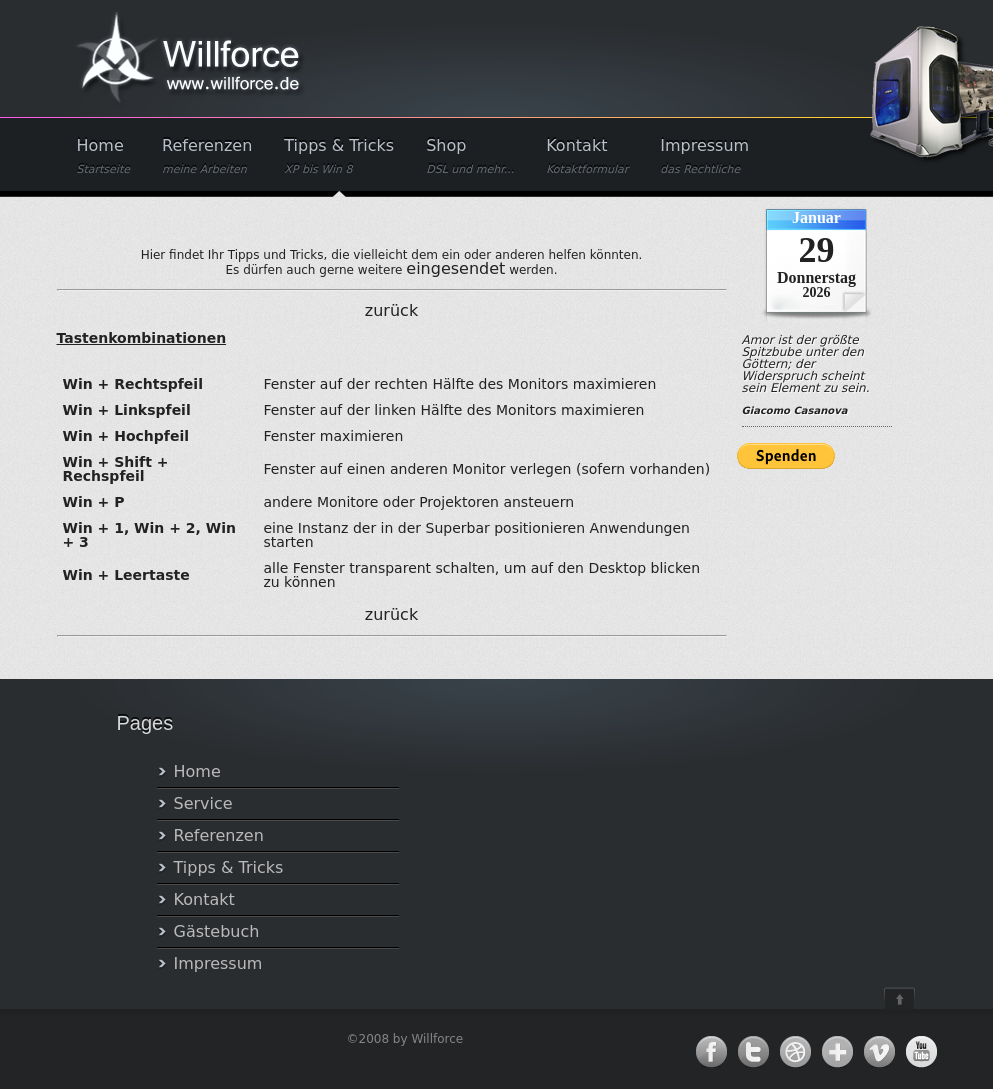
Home (104, 156)
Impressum (704, 156)
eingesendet (455, 268)
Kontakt (587, 156)
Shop (470, 156)
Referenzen (207, 156)
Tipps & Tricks (339, 156)
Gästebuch (217, 931)
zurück (391, 310)
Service (203, 803)
